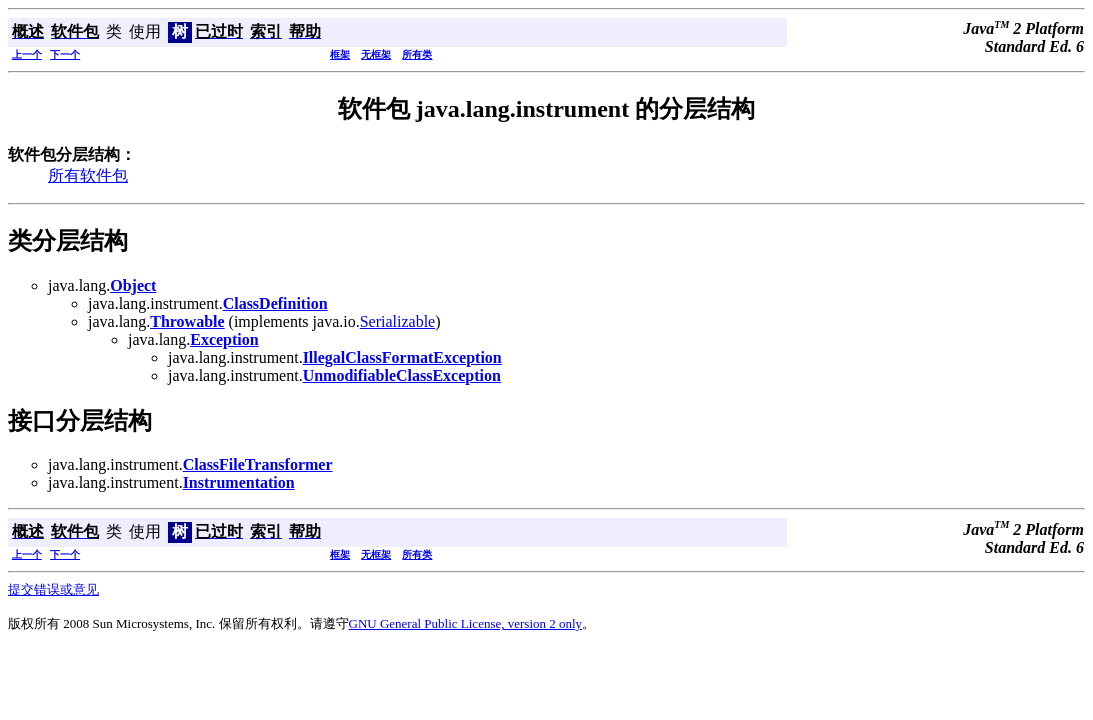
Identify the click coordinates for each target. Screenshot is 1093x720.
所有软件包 (88, 175)
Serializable (398, 321)
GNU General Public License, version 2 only (466, 623)
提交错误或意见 (53, 589)
